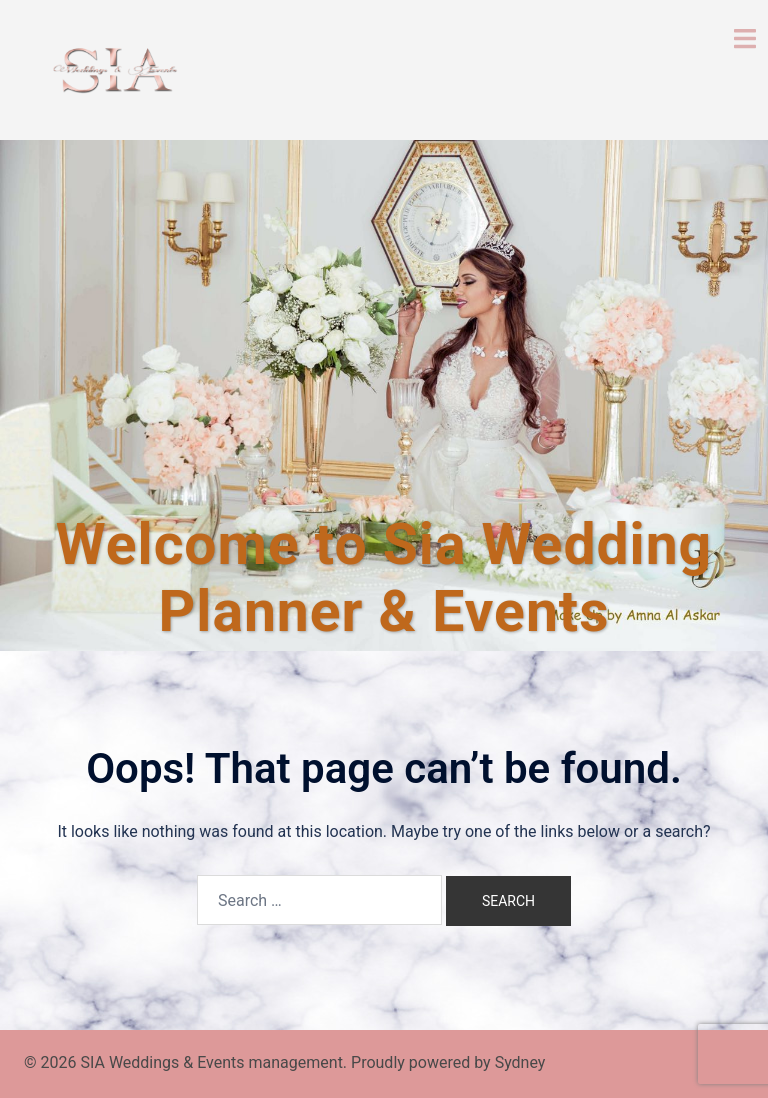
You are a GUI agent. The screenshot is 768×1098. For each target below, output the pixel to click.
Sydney (520, 1062)
